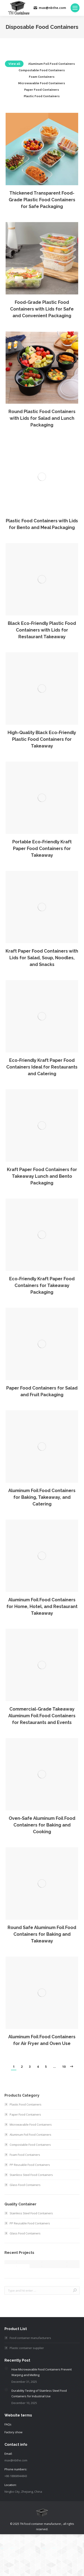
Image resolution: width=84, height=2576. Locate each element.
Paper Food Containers (41, 89)
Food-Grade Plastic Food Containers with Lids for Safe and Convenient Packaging (42, 309)
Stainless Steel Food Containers (31, 2175)
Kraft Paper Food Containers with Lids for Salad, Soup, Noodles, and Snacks (42, 957)
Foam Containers (41, 76)
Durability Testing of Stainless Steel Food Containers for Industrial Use (39, 2393)
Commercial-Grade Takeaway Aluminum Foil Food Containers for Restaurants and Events (41, 1715)
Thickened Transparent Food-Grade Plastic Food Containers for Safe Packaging (42, 199)
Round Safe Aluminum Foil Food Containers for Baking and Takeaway (42, 1934)
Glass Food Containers (25, 2185)
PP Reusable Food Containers (30, 2165)
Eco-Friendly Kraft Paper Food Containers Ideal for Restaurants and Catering (42, 1067)
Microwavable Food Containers (41, 83)
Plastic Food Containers (42, 96)
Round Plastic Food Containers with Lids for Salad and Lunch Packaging (42, 418)
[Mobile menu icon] (75, 7)
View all (14, 63)
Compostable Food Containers (42, 70)
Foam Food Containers (25, 2155)
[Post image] (42, 149)
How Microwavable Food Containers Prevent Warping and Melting (41, 2372)
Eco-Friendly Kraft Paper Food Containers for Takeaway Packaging (42, 1285)
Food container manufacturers (30, 2338)
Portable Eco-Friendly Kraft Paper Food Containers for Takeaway (42, 848)
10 (64, 2066)
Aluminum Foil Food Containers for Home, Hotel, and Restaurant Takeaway (42, 1606)
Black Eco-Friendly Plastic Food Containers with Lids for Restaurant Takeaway (42, 630)
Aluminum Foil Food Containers (51, 63)
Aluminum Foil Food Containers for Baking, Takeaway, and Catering (41, 1497)
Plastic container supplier (27, 2348)
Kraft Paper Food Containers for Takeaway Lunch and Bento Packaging (42, 1176)
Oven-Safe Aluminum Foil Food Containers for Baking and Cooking (42, 1825)
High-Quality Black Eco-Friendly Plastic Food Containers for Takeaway (42, 739)
